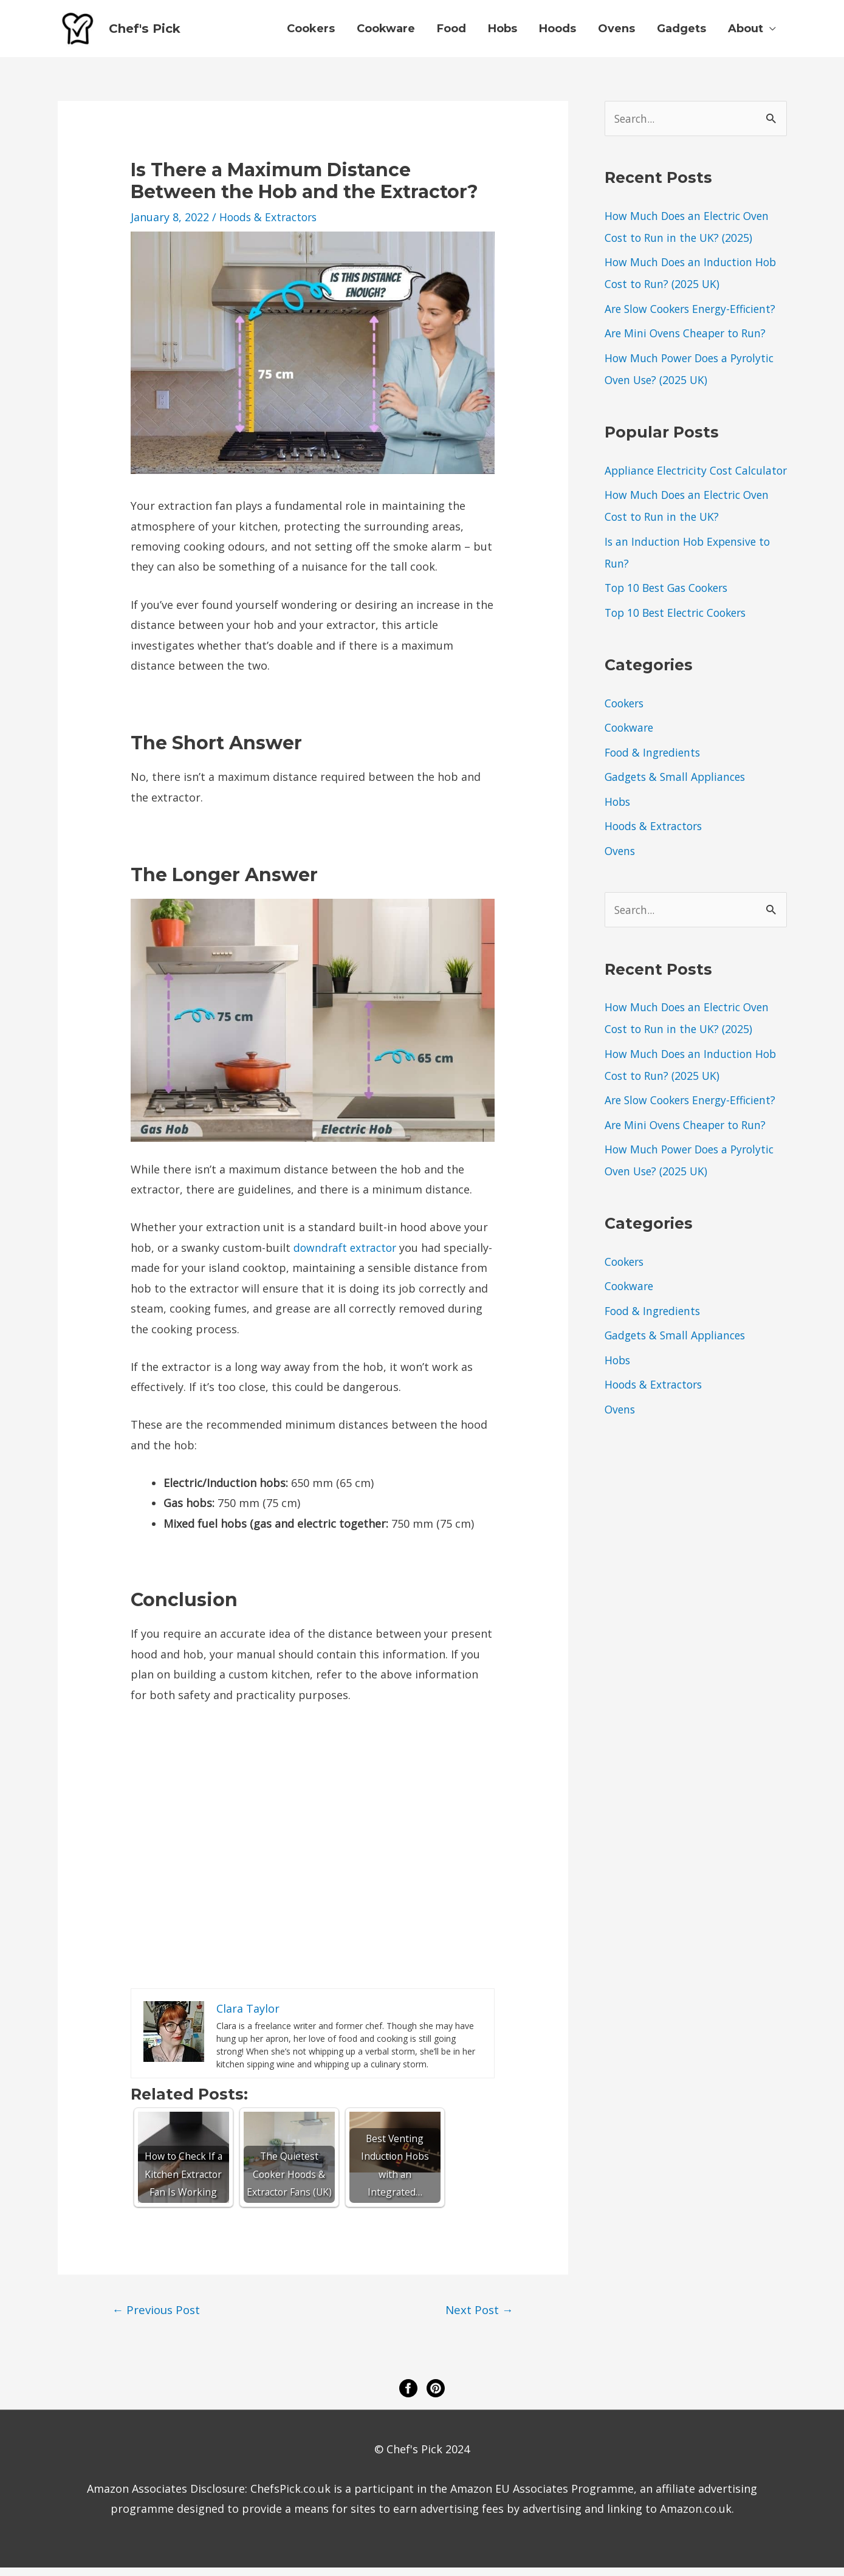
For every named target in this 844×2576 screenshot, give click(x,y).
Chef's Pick (155, 32)
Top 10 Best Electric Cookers (680, 642)
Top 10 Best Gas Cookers (670, 617)
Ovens (616, 32)
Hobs (502, 32)
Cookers (311, 32)
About (745, 32)
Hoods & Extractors (270, 225)
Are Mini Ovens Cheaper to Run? (688, 341)
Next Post (478, 2318)
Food (451, 32)
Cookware (386, 32)
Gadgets (681, 32)
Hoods (557, 32)
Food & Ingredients (655, 782)
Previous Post (157, 2318)
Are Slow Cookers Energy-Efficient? (695, 316)
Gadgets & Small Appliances (678, 806)
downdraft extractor (347, 1255)
